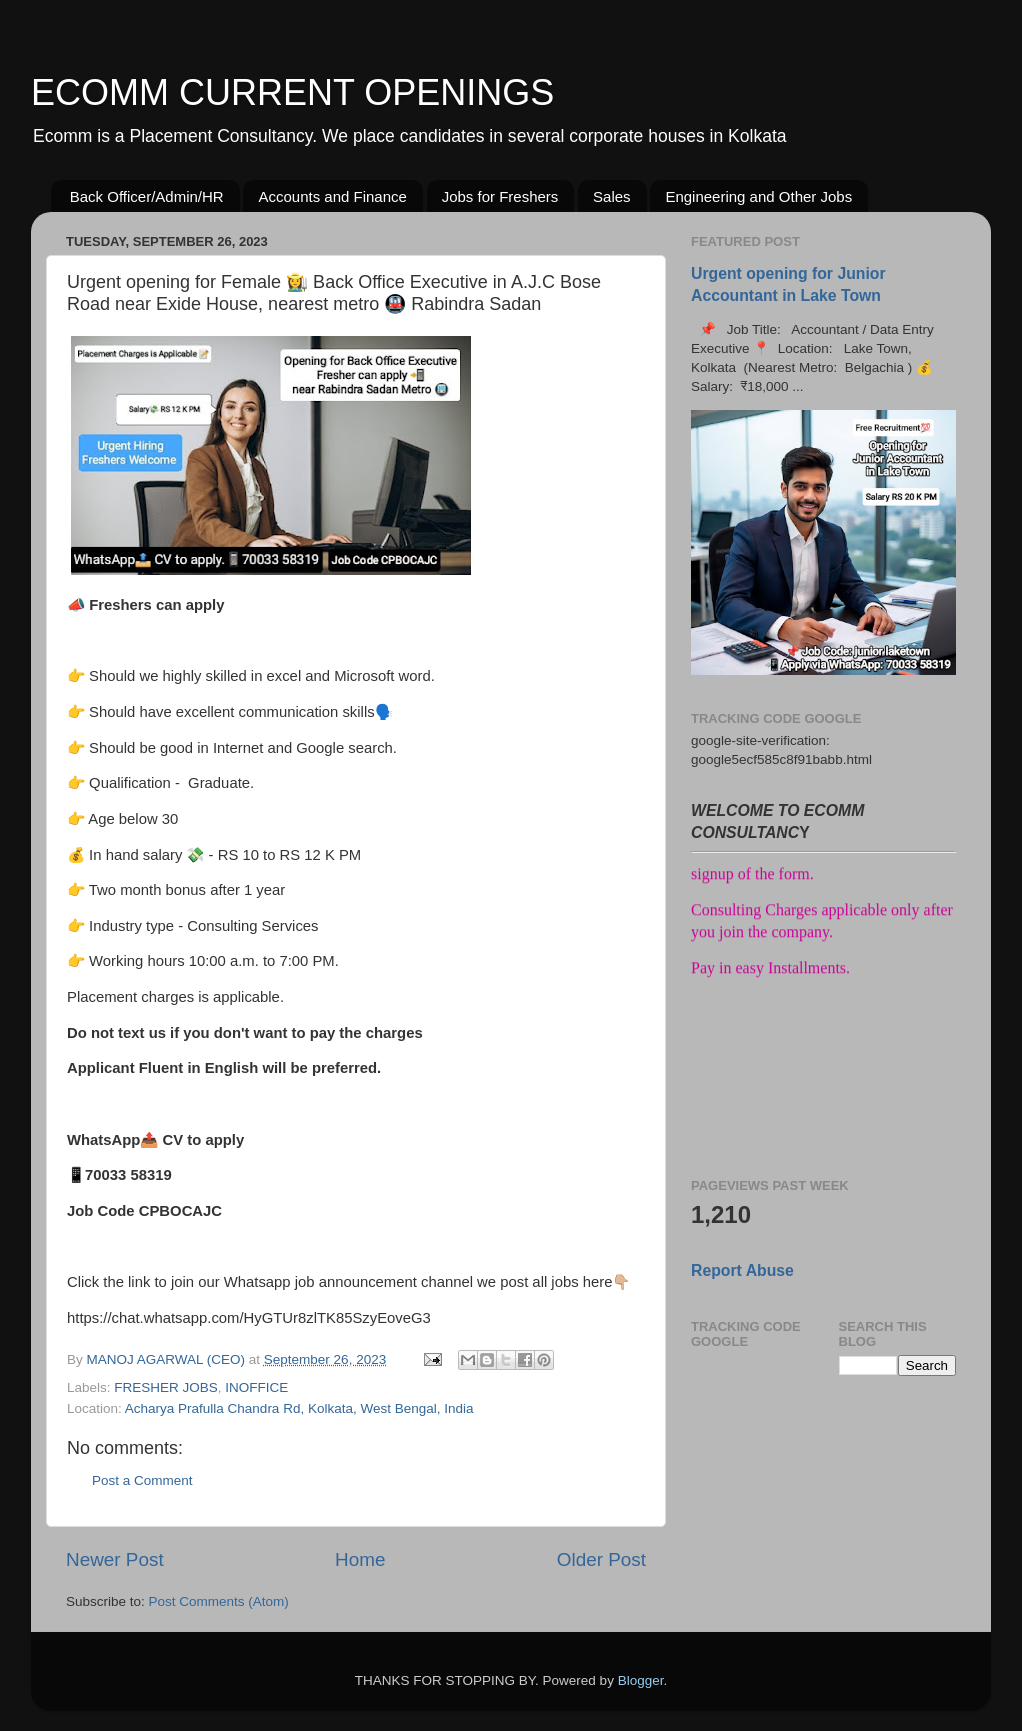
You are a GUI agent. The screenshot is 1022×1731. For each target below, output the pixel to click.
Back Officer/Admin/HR (147, 196)
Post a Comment (142, 1480)
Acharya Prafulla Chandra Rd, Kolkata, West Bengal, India (299, 1408)
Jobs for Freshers (500, 196)
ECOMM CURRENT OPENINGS (292, 92)
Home (360, 1559)
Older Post (601, 1559)
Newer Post (115, 1559)
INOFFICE (256, 1387)
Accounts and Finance (332, 196)
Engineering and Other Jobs (758, 196)
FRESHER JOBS (166, 1387)
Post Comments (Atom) (219, 1601)
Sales (612, 196)
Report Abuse (742, 1270)
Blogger (641, 1680)
